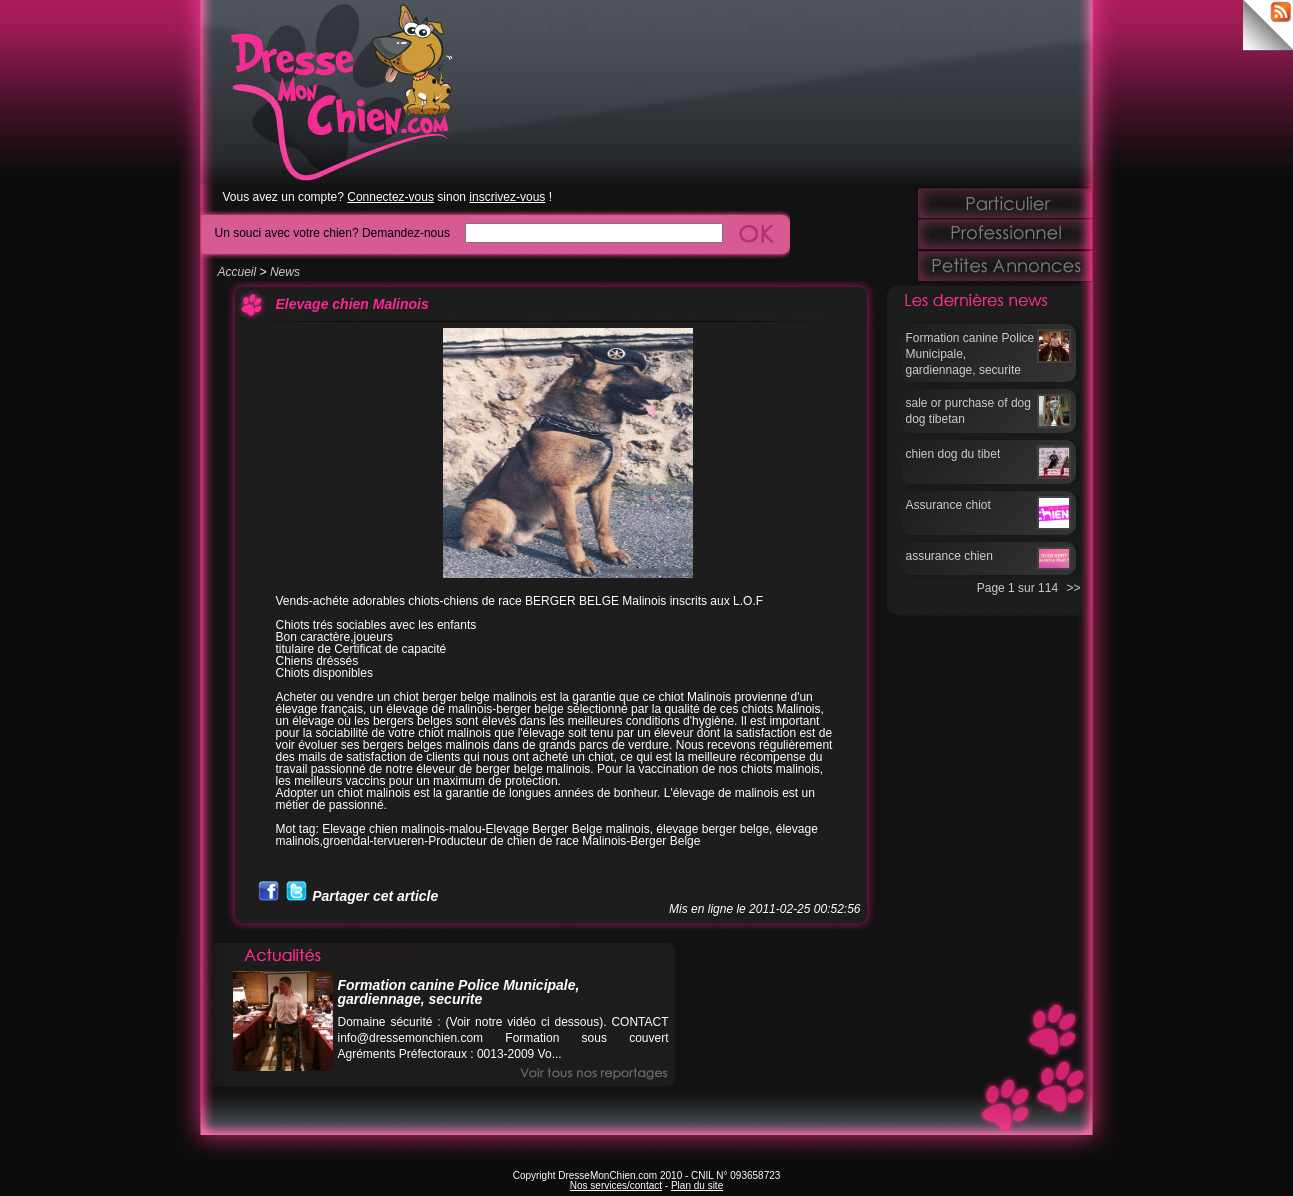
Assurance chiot (948, 505)
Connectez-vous (390, 197)
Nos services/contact (616, 1185)
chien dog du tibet (953, 454)
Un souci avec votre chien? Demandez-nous (332, 232)
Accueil (237, 272)
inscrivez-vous (507, 197)
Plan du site (697, 1185)
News (285, 272)
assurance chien (949, 556)
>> (1073, 588)
